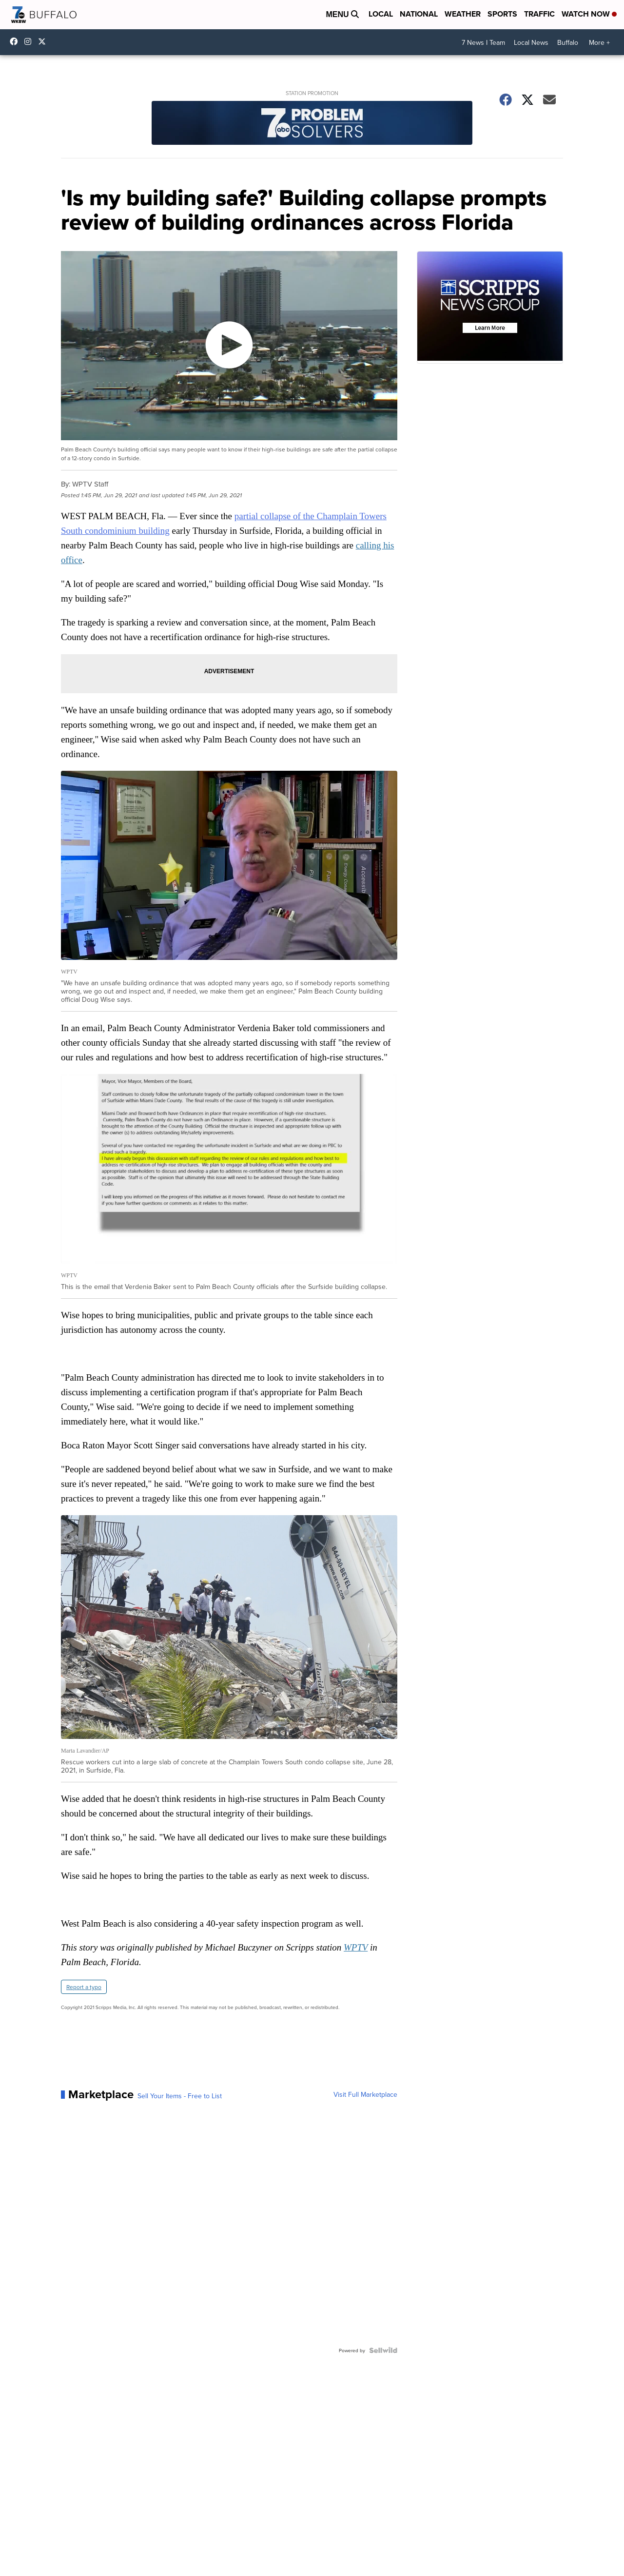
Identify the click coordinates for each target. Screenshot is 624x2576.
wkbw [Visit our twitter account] (44, 41)
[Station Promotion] (312, 123)
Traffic (539, 14)
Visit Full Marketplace (365, 2094)
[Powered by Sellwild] (383, 2350)
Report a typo (83, 1987)
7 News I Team (483, 42)
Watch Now (589, 14)
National (419, 14)
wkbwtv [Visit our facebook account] (16, 41)
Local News (531, 42)
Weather (463, 14)
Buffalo (567, 42)
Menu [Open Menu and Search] (342, 14)
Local (381, 14)
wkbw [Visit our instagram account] (30, 41)
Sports (502, 14)
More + (599, 42)
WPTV (356, 1947)
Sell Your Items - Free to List (179, 2095)
